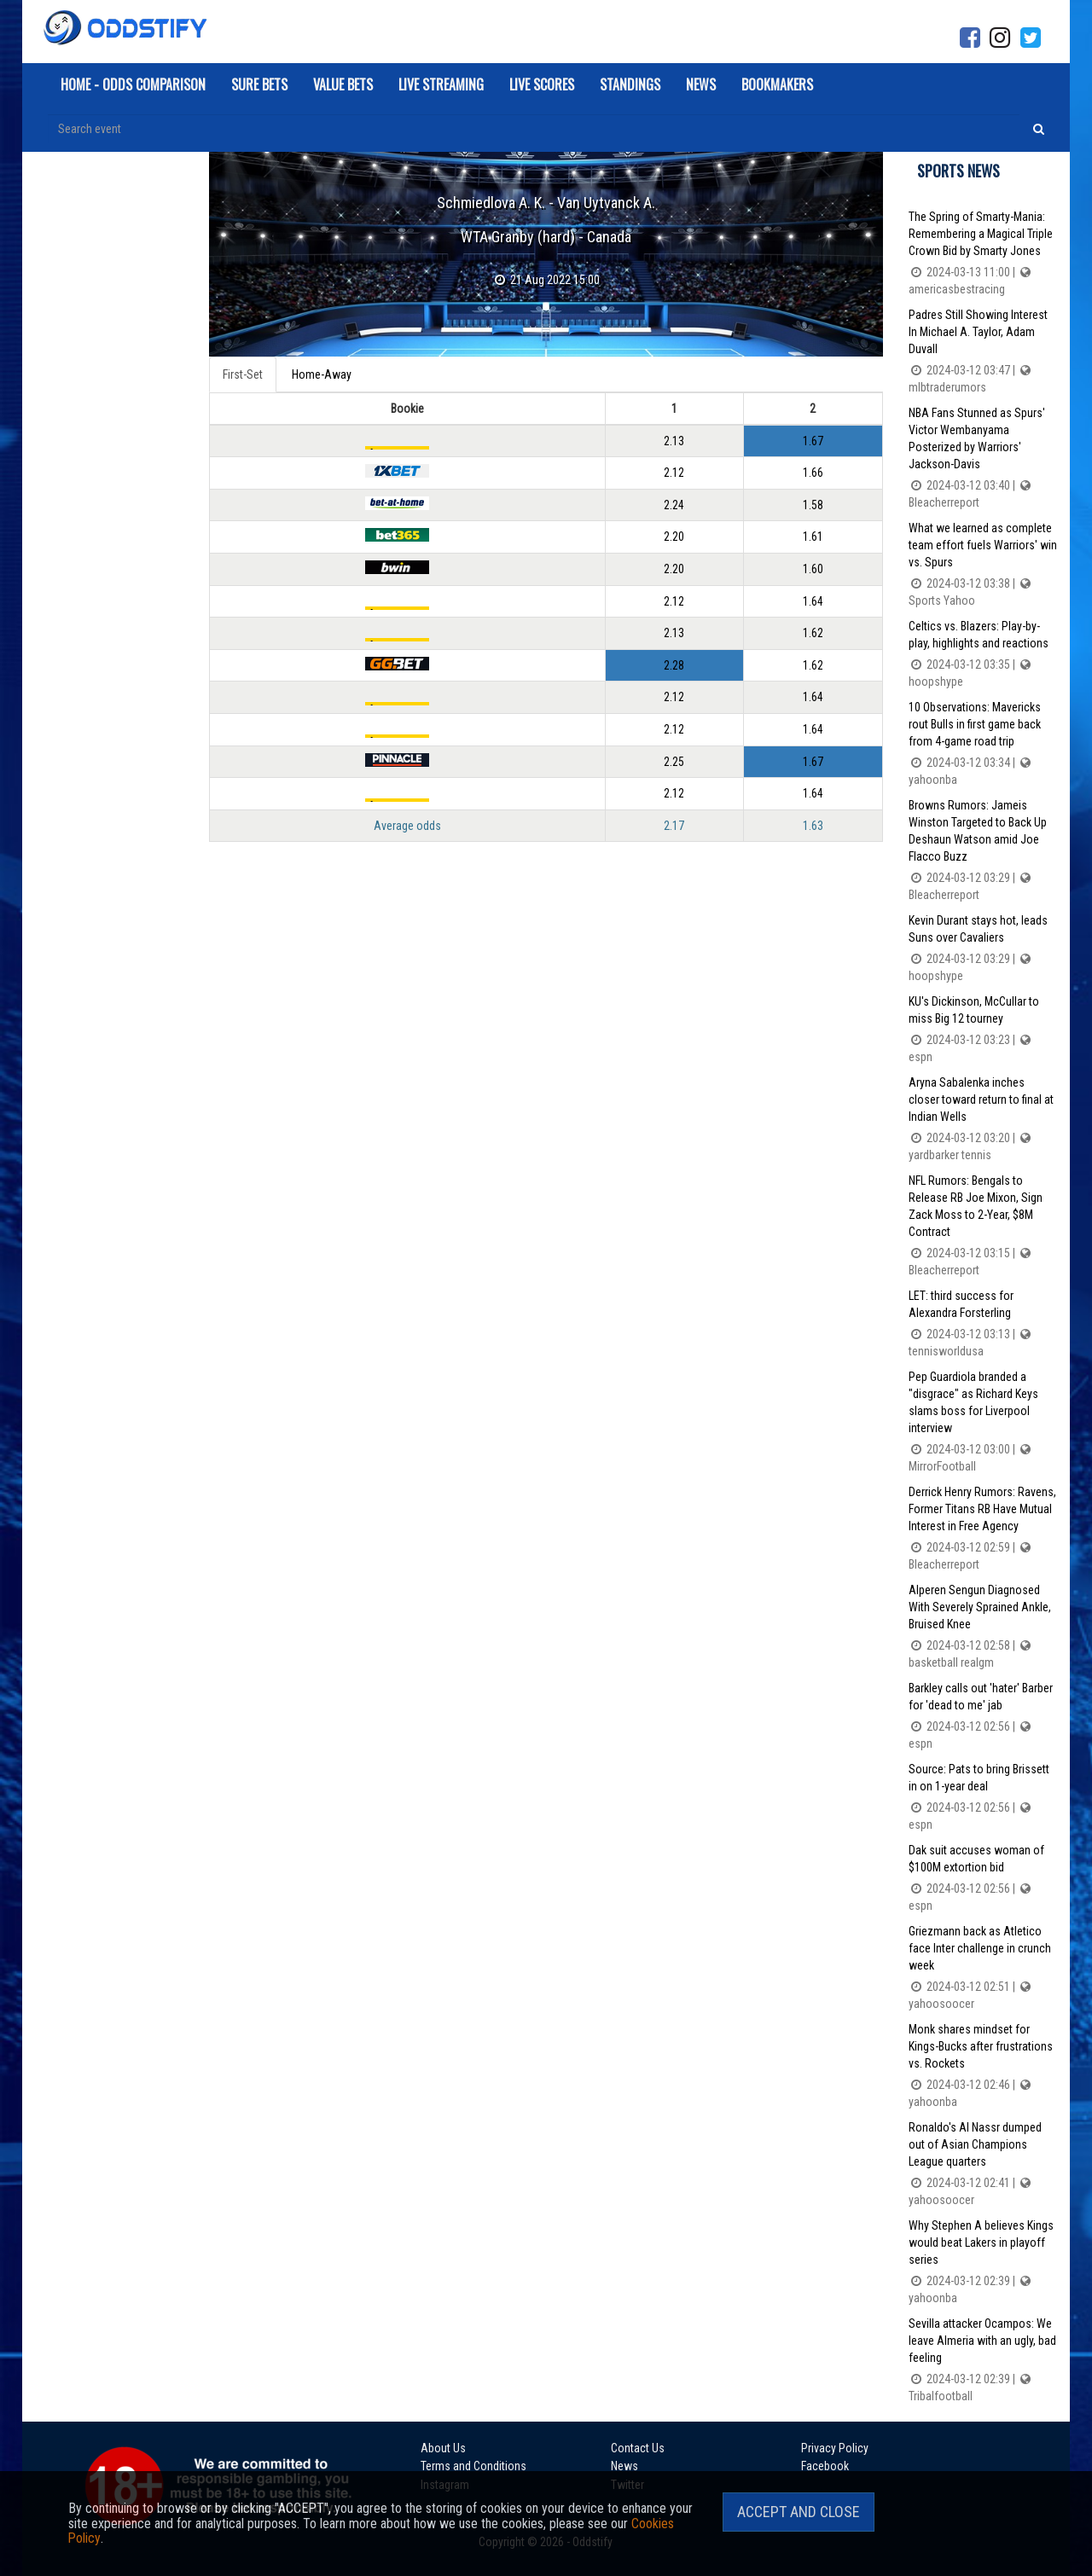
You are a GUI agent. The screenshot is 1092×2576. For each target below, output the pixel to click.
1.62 (813, 630)
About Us (443, 2447)
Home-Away (321, 374)
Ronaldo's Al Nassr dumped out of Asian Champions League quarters (983, 2164)
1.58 (813, 504)
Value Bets (343, 84)
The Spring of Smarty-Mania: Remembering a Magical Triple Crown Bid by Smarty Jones (983, 254)
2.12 (674, 472)
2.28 (674, 662)
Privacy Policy (808, 2447)
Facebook (798, 2464)
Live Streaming (441, 84)
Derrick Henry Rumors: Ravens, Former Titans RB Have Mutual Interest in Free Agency (983, 1529)
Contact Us (625, 2447)
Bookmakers (777, 84)
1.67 (813, 441)
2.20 (674, 535)
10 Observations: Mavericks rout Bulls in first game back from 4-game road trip (983, 744)
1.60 (813, 567)
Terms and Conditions (473, 2464)
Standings (630, 84)
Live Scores (541, 84)
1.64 (813, 599)
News (701, 84)
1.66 (813, 472)
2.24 (674, 504)
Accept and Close (798, 2512)
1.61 (813, 535)
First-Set (243, 374)
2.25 (674, 756)
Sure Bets (259, 84)
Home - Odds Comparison (133, 84)
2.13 (674, 441)
